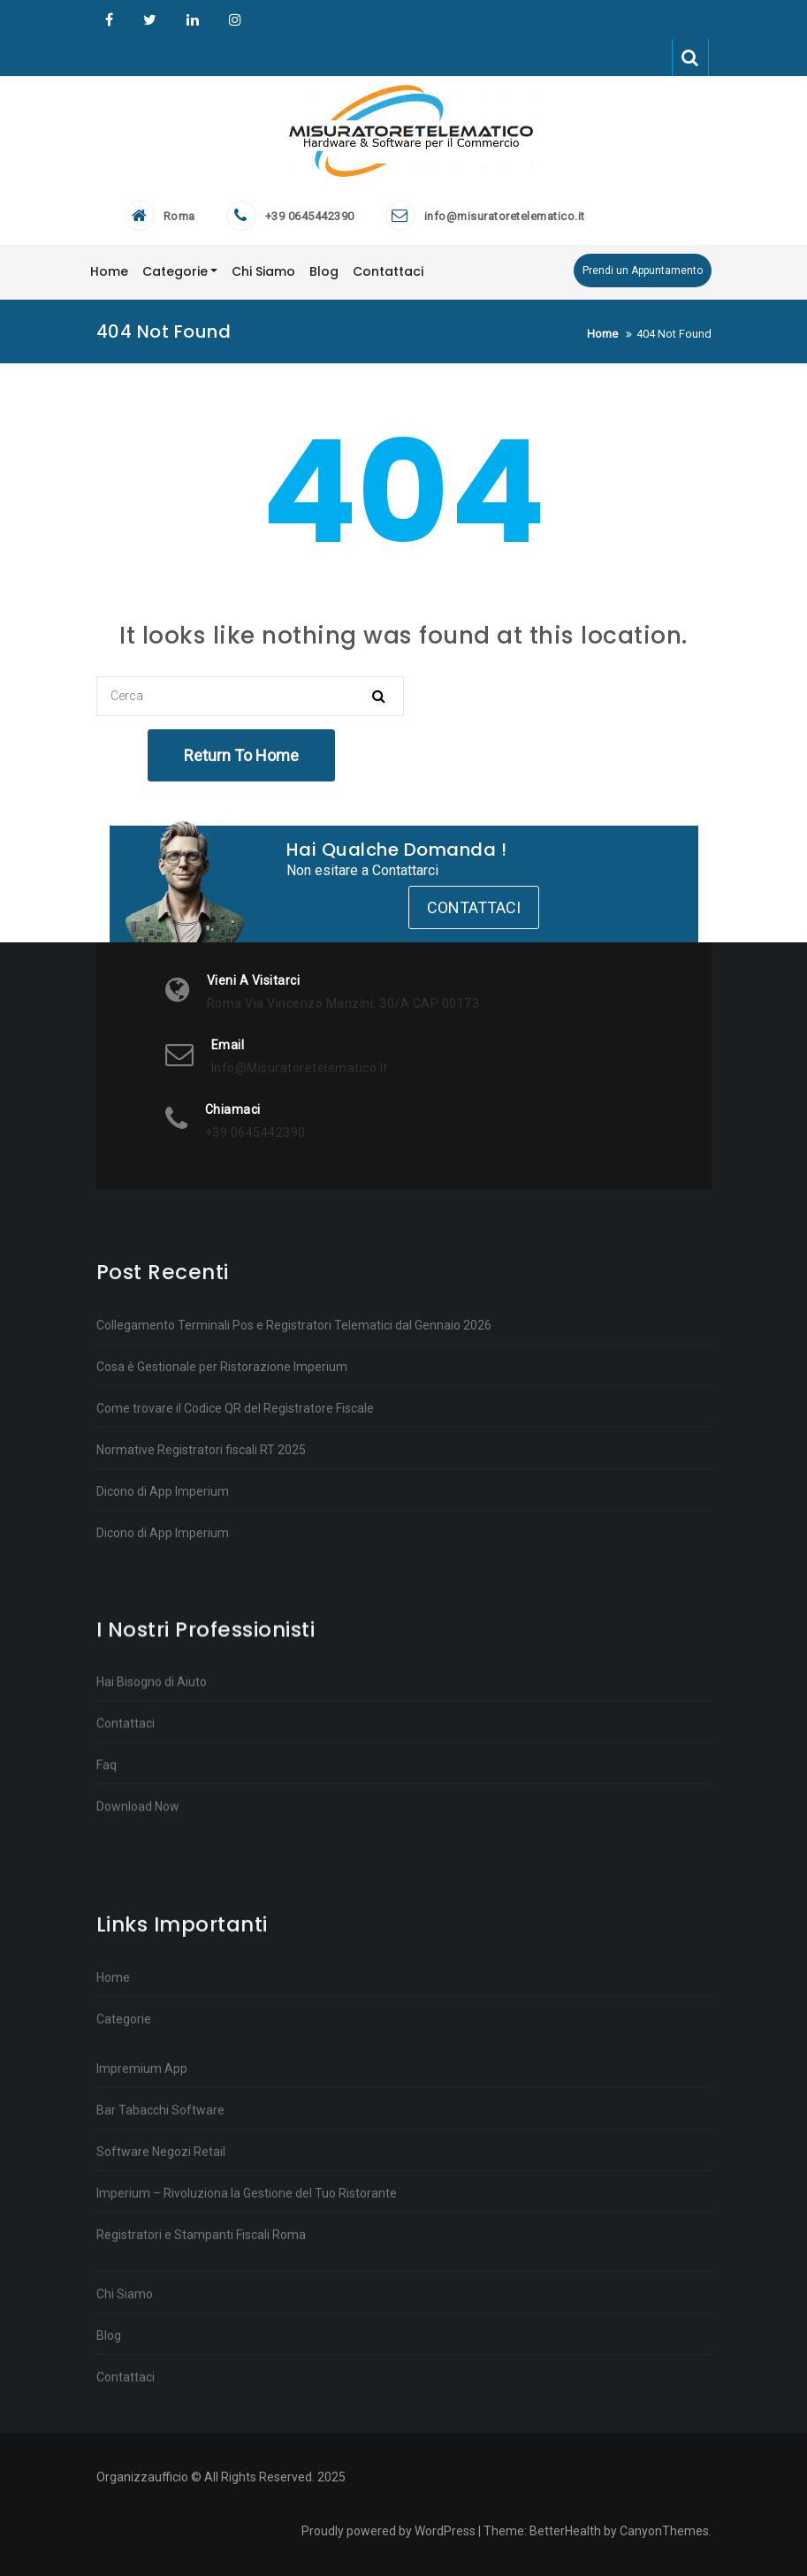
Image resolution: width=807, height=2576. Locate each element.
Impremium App (141, 2530)
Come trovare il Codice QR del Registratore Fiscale (235, 1693)
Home (113, 2439)
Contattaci (474, 907)
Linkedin (193, 20)
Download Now (137, 2015)
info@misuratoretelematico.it (504, 216)
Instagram (233, 20)
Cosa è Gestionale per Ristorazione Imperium (221, 1651)
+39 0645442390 (309, 216)
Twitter (149, 20)
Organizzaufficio (109, 20)
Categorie (123, 2480)
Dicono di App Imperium (162, 1776)
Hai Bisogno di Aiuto (151, 1890)
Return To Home (241, 755)
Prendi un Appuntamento (642, 270)
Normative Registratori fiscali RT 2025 (201, 1734)
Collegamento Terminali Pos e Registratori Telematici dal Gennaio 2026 (293, 1610)
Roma (179, 216)
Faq (106, 1973)
